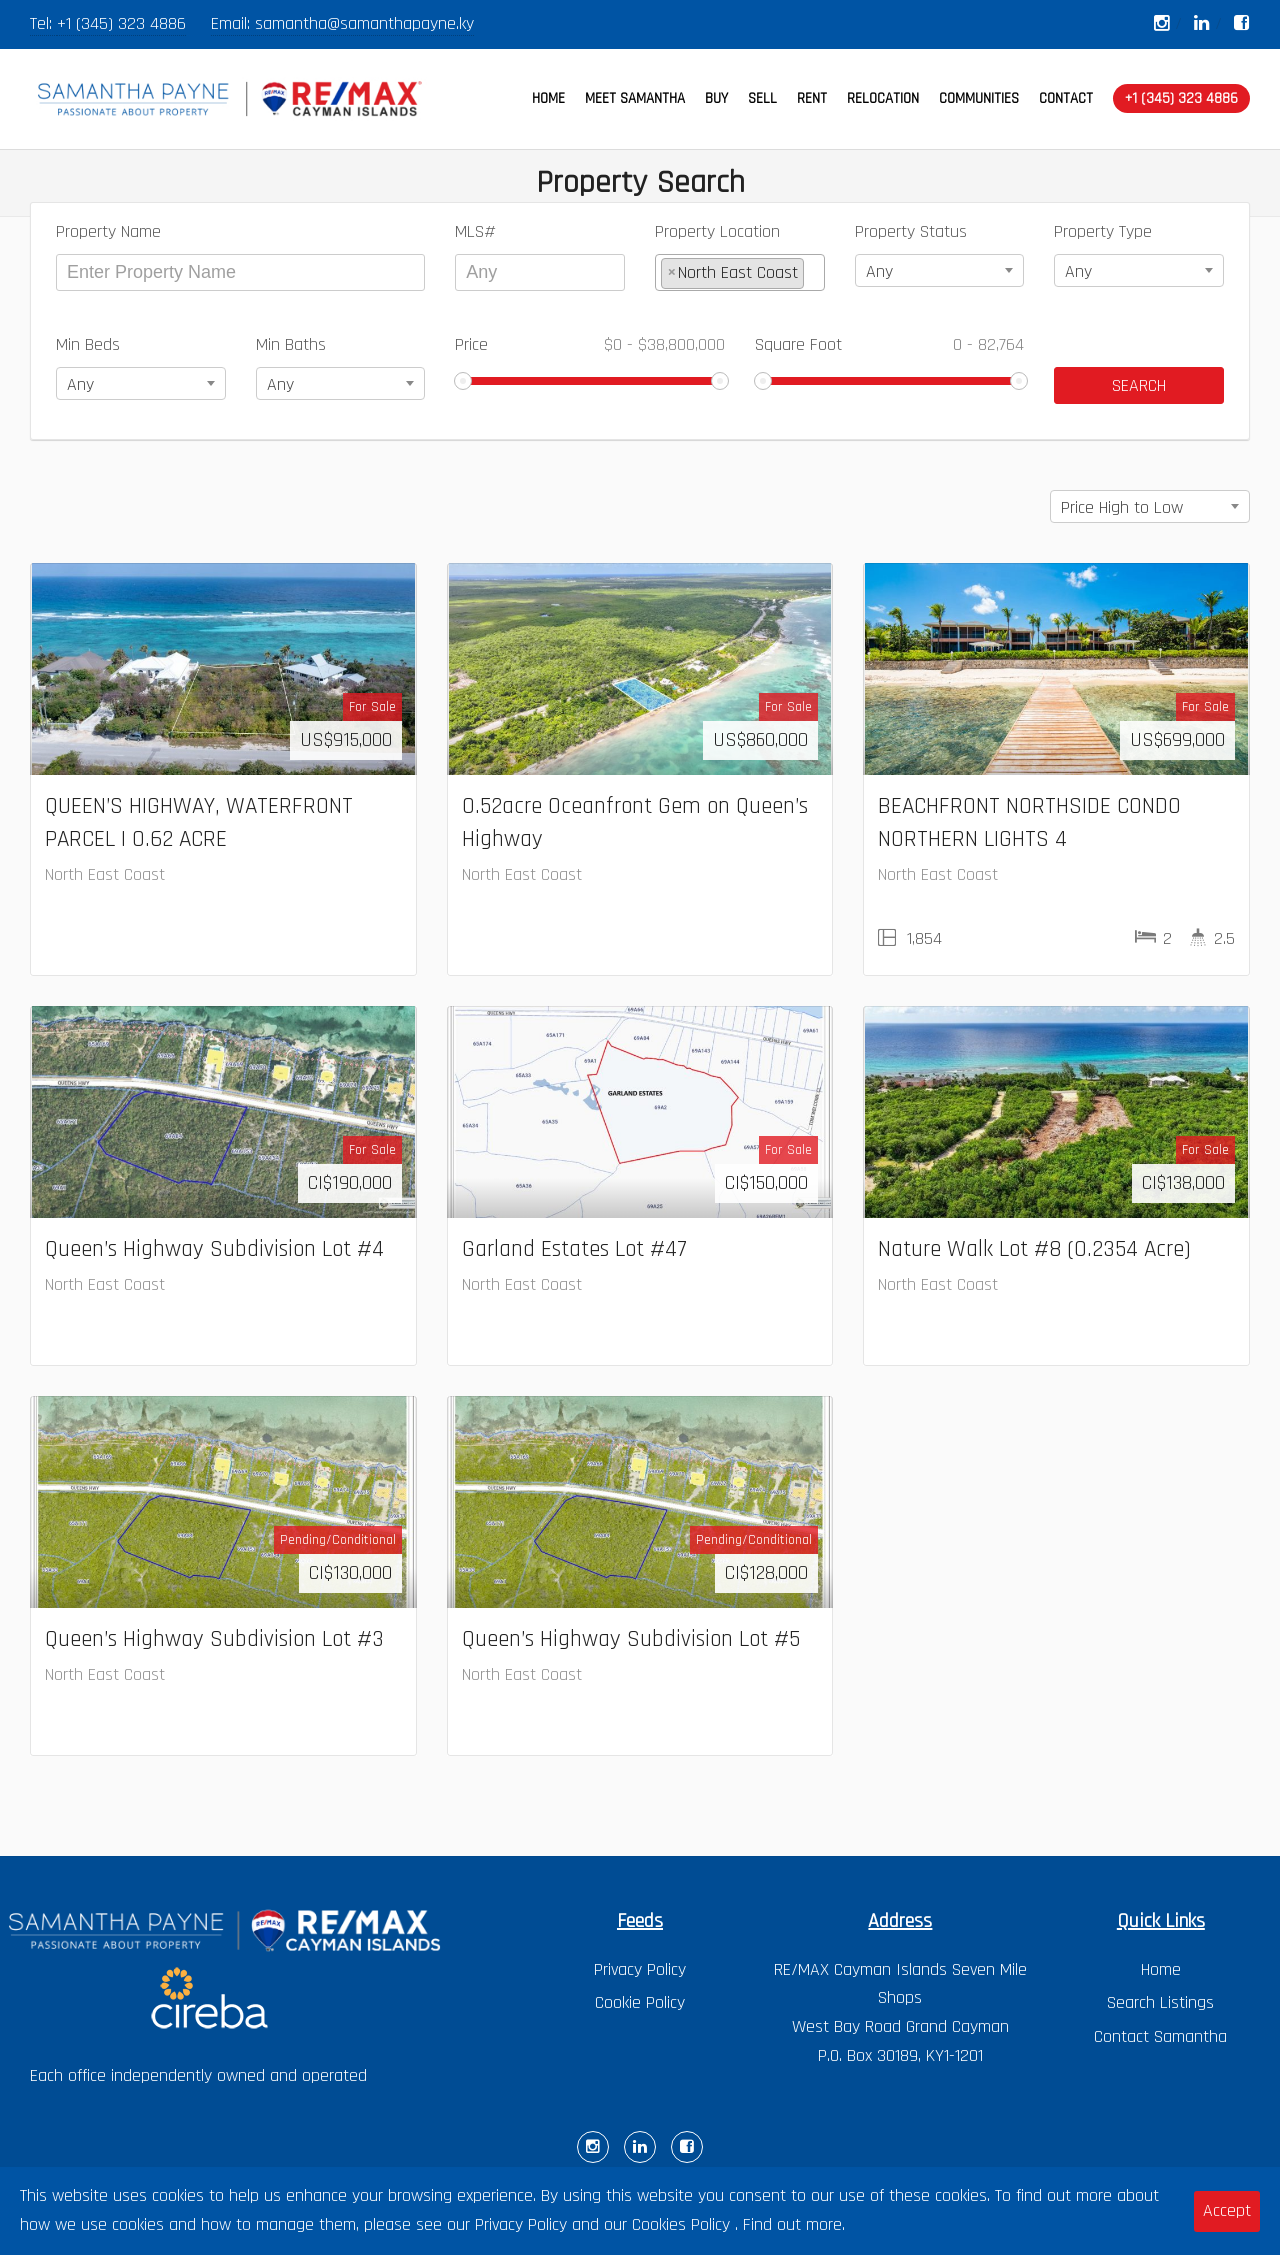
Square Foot (890, 344)
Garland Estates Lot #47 (574, 1249)
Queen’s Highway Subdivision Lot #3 (214, 1639)
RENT (812, 98)
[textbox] (816, 272)
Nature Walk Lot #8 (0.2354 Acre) (1034, 1249)
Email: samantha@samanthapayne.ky (342, 23)
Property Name (108, 231)
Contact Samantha (1160, 2036)
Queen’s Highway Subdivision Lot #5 (631, 1639)
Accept (1227, 2210)
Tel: (43, 23)
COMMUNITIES (979, 98)
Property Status (911, 231)
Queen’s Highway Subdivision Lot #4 (214, 1249)
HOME (548, 98)
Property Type (1103, 231)
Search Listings (1160, 2002)
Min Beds (88, 344)
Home (1161, 1969)
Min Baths (291, 344)
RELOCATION (883, 98)
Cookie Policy (640, 2002)
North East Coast (105, 874)
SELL (762, 98)
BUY (716, 98)
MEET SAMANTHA (635, 98)
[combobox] (740, 272)
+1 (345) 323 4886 (121, 23)
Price (590, 344)
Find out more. (794, 2224)
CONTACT (1066, 98)
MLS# (475, 231)
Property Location (717, 231)
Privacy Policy (640, 1969)
